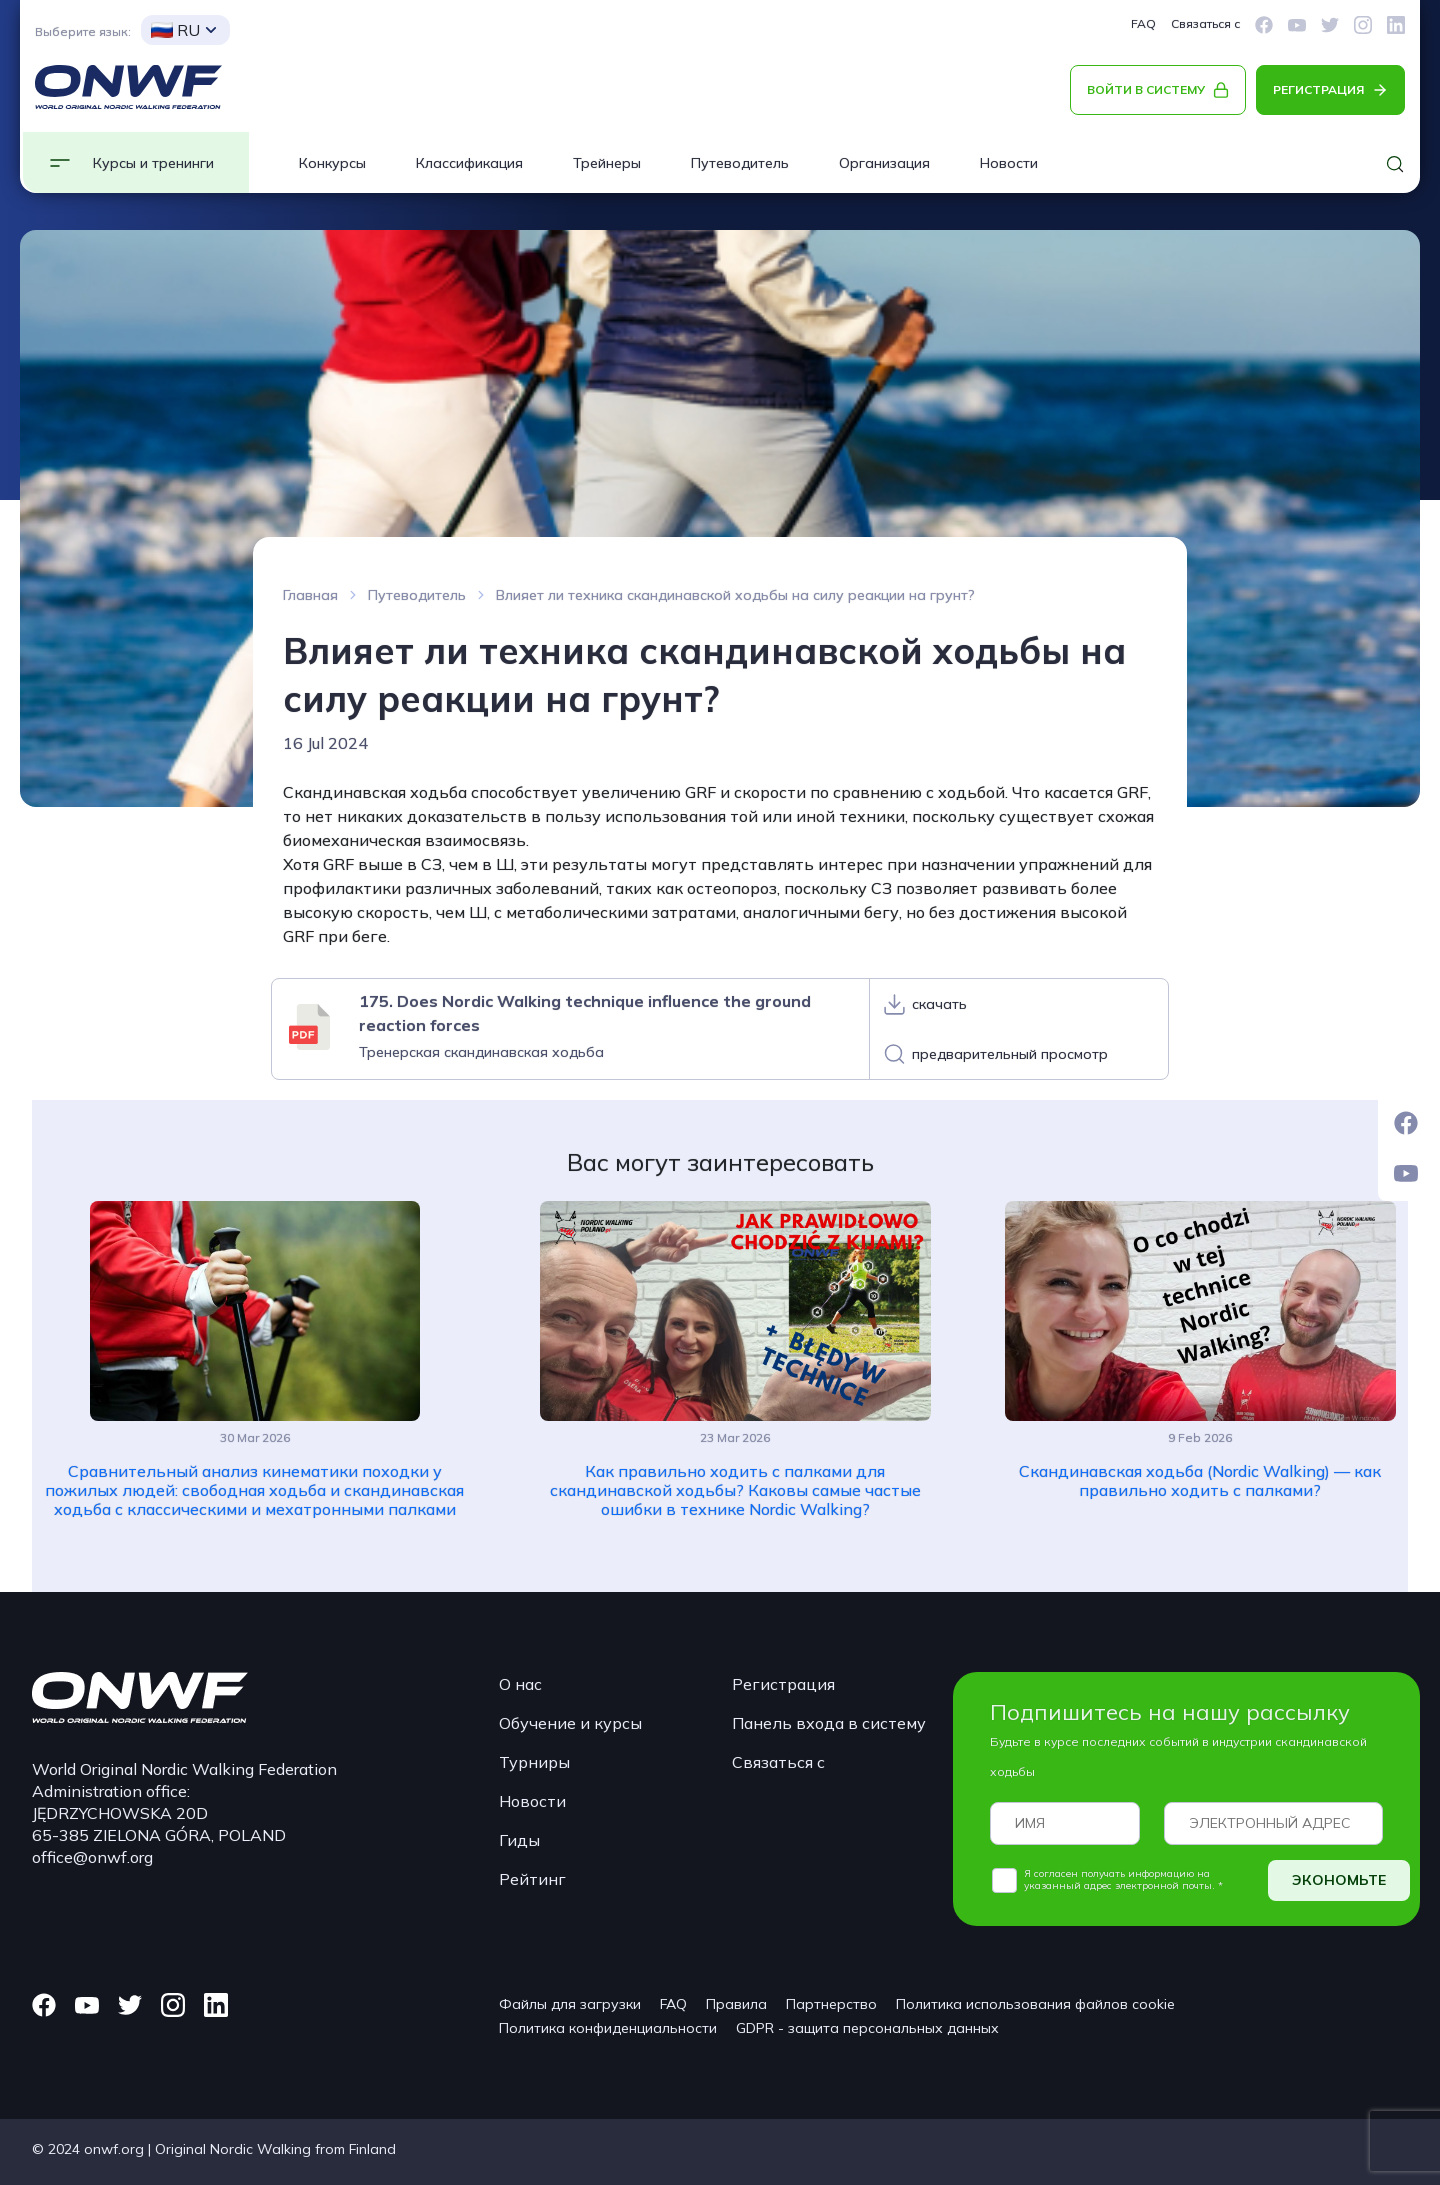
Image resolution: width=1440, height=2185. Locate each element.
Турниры (534, 1762)
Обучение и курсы (570, 1723)
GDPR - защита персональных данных (867, 2028)
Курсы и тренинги (153, 163)
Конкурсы (332, 163)
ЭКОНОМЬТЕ (1339, 1880)
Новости (1009, 163)
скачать (939, 1004)
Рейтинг (532, 1879)
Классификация (469, 163)
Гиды (519, 1840)
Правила (736, 2004)
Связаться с (1205, 23)
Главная (310, 595)
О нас (520, 1684)
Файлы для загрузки (570, 2004)
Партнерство (831, 2004)
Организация (884, 163)
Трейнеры (607, 163)
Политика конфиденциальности (608, 2028)
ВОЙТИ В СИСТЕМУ (1146, 89)
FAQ (1143, 23)
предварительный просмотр (1010, 1054)
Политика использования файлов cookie (1035, 2004)
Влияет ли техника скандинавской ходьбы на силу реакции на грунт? (735, 595)
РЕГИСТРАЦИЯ (1318, 89)
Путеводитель (740, 163)
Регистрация (783, 1684)
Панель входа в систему (829, 1723)
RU (175, 30)
